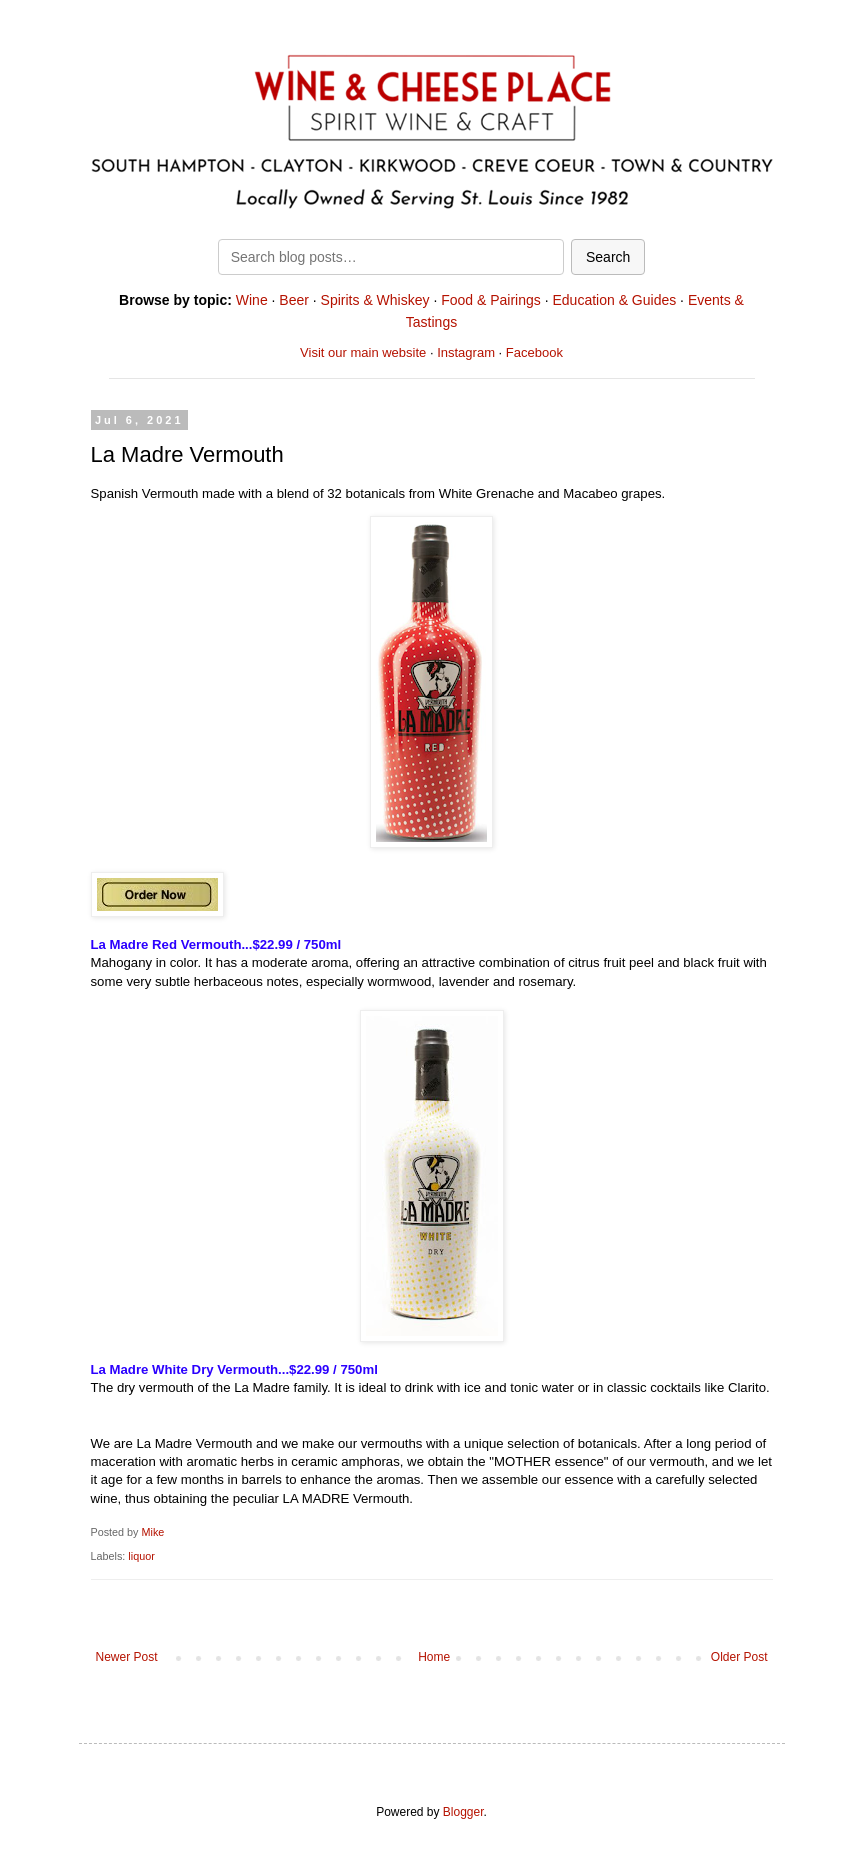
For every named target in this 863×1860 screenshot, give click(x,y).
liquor (141, 1556)
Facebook (534, 352)
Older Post (739, 1657)
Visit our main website (363, 352)
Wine (252, 300)
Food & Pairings (491, 300)
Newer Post (127, 1657)
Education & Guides (614, 300)
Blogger (463, 1812)
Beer (294, 300)
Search (608, 257)
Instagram (466, 352)
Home (434, 1657)
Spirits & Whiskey (375, 300)
